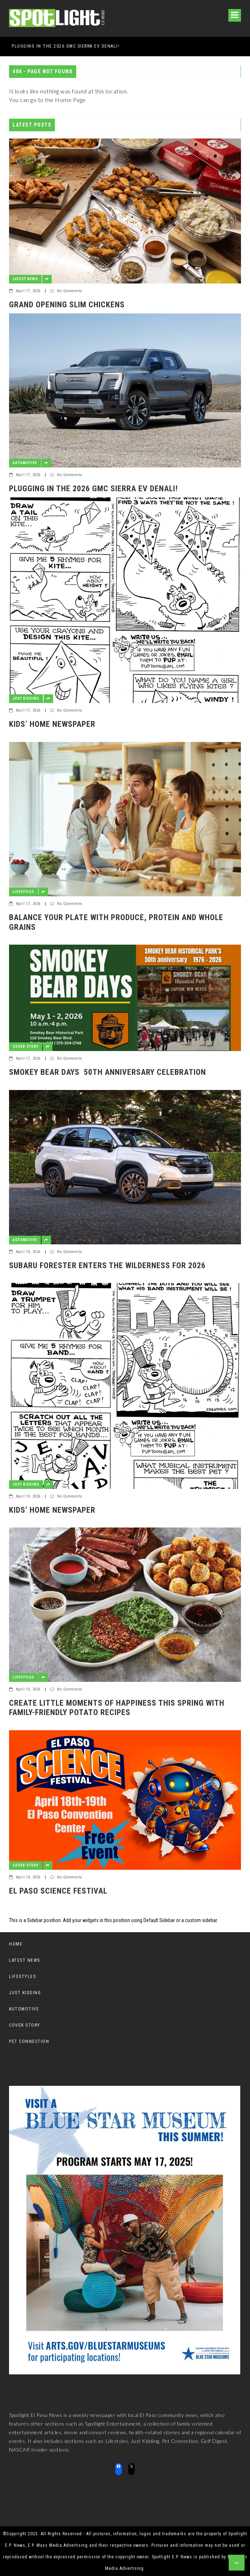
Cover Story (26, 1047)
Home (15, 1944)
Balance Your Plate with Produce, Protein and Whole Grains (116, 922)
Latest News (25, 279)
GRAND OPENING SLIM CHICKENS (45, 46)
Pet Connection (29, 2041)
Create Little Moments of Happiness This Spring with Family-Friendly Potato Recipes (116, 1707)
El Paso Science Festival (58, 1890)
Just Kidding (26, 698)
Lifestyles (23, 892)
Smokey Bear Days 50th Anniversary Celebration (107, 1072)
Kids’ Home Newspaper (52, 724)
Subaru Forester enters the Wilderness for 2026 (107, 1265)
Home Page (70, 99)
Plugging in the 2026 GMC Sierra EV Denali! (93, 488)
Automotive (25, 463)
